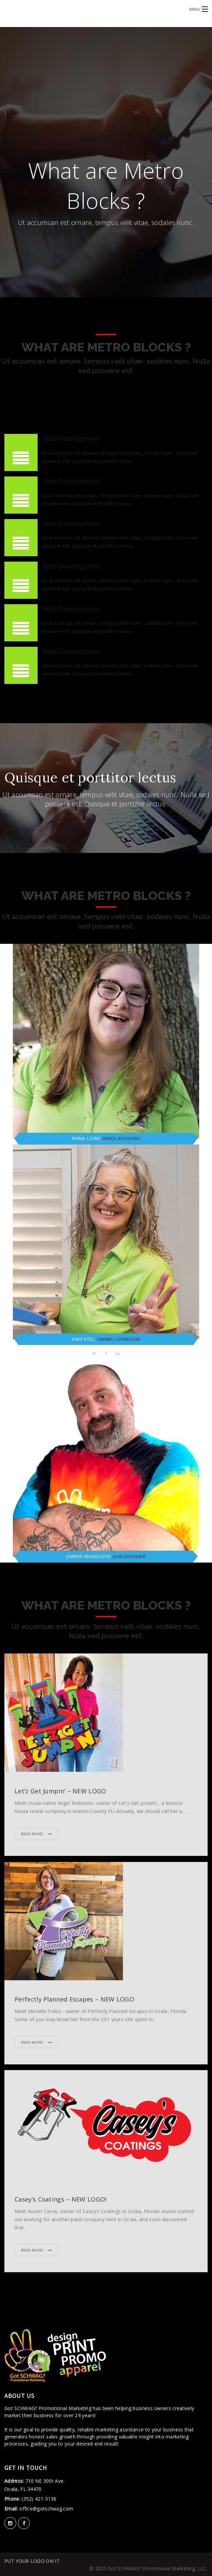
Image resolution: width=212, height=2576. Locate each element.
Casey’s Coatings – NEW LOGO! (60, 2199)
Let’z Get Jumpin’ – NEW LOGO (60, 1791)
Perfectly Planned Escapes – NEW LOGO (74, 1999)
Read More (32, 1833)
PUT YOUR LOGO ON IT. (32, 2561)
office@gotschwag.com (45, 2508)
